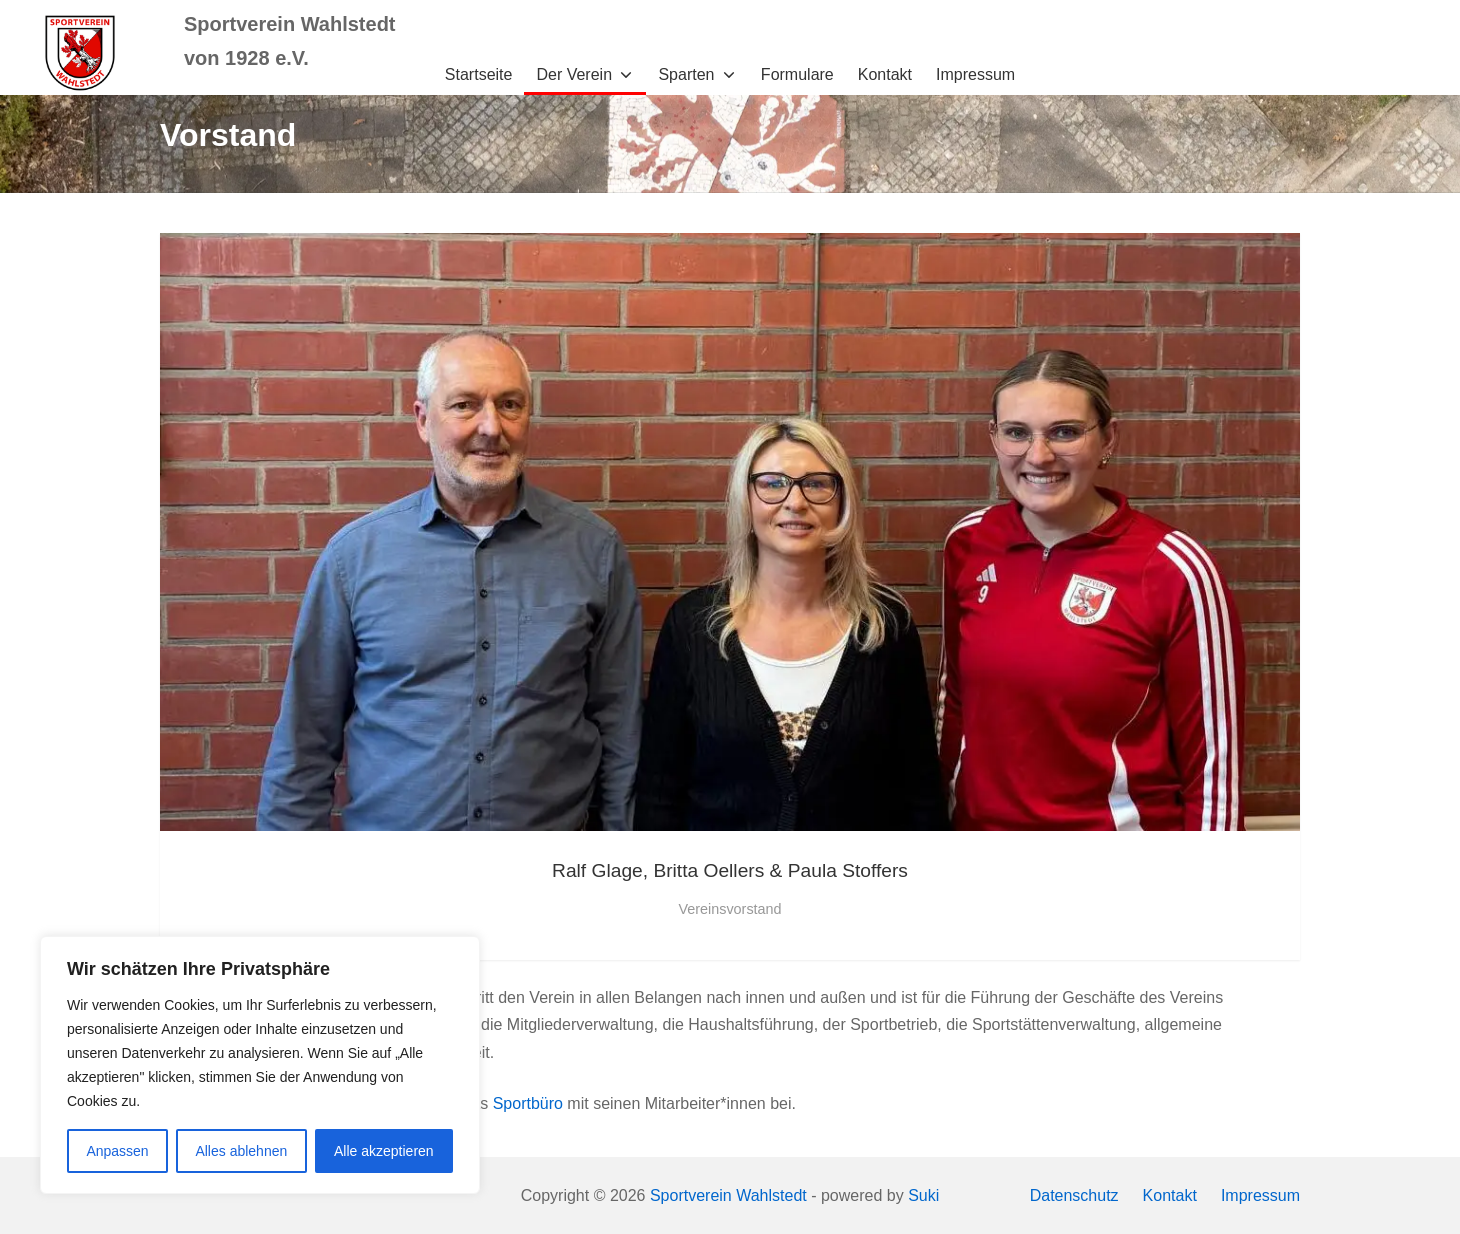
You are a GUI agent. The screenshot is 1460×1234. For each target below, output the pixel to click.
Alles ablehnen (241, 1151)
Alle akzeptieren (384, 1151)
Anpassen (117, 1151)
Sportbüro (528, 1103)
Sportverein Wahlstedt (728, 1195)
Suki (923, 1195)
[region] (260, 1065)
